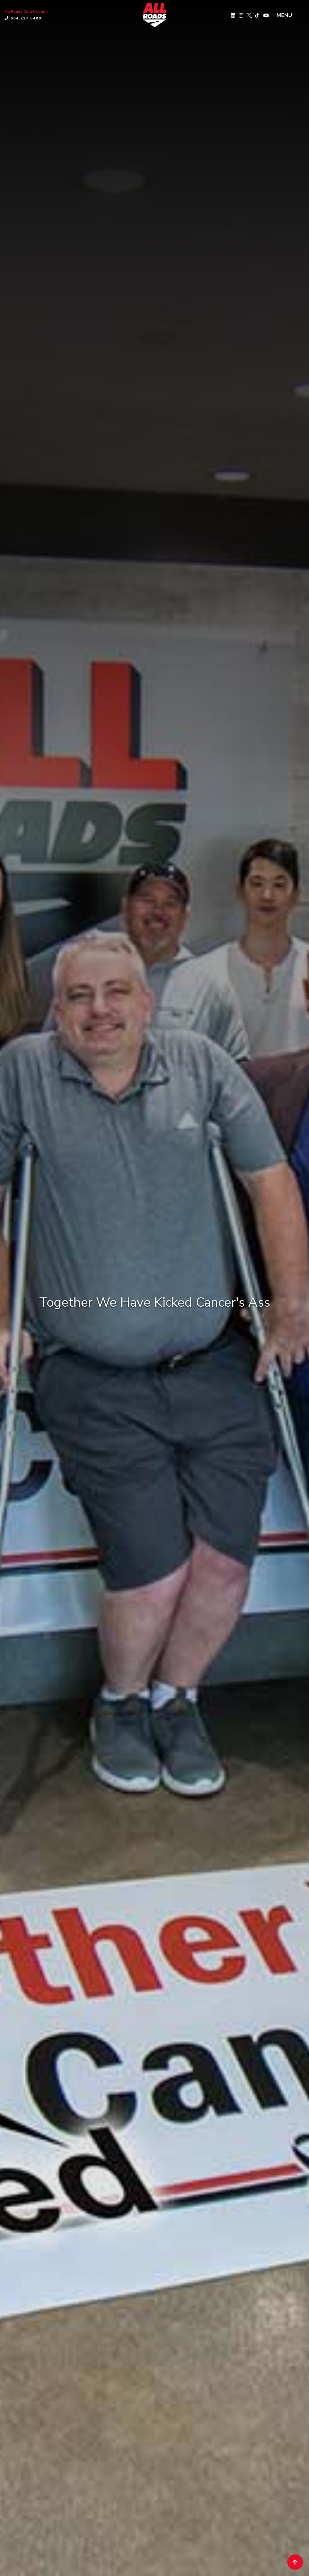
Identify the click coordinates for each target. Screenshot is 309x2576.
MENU (284, 15)
